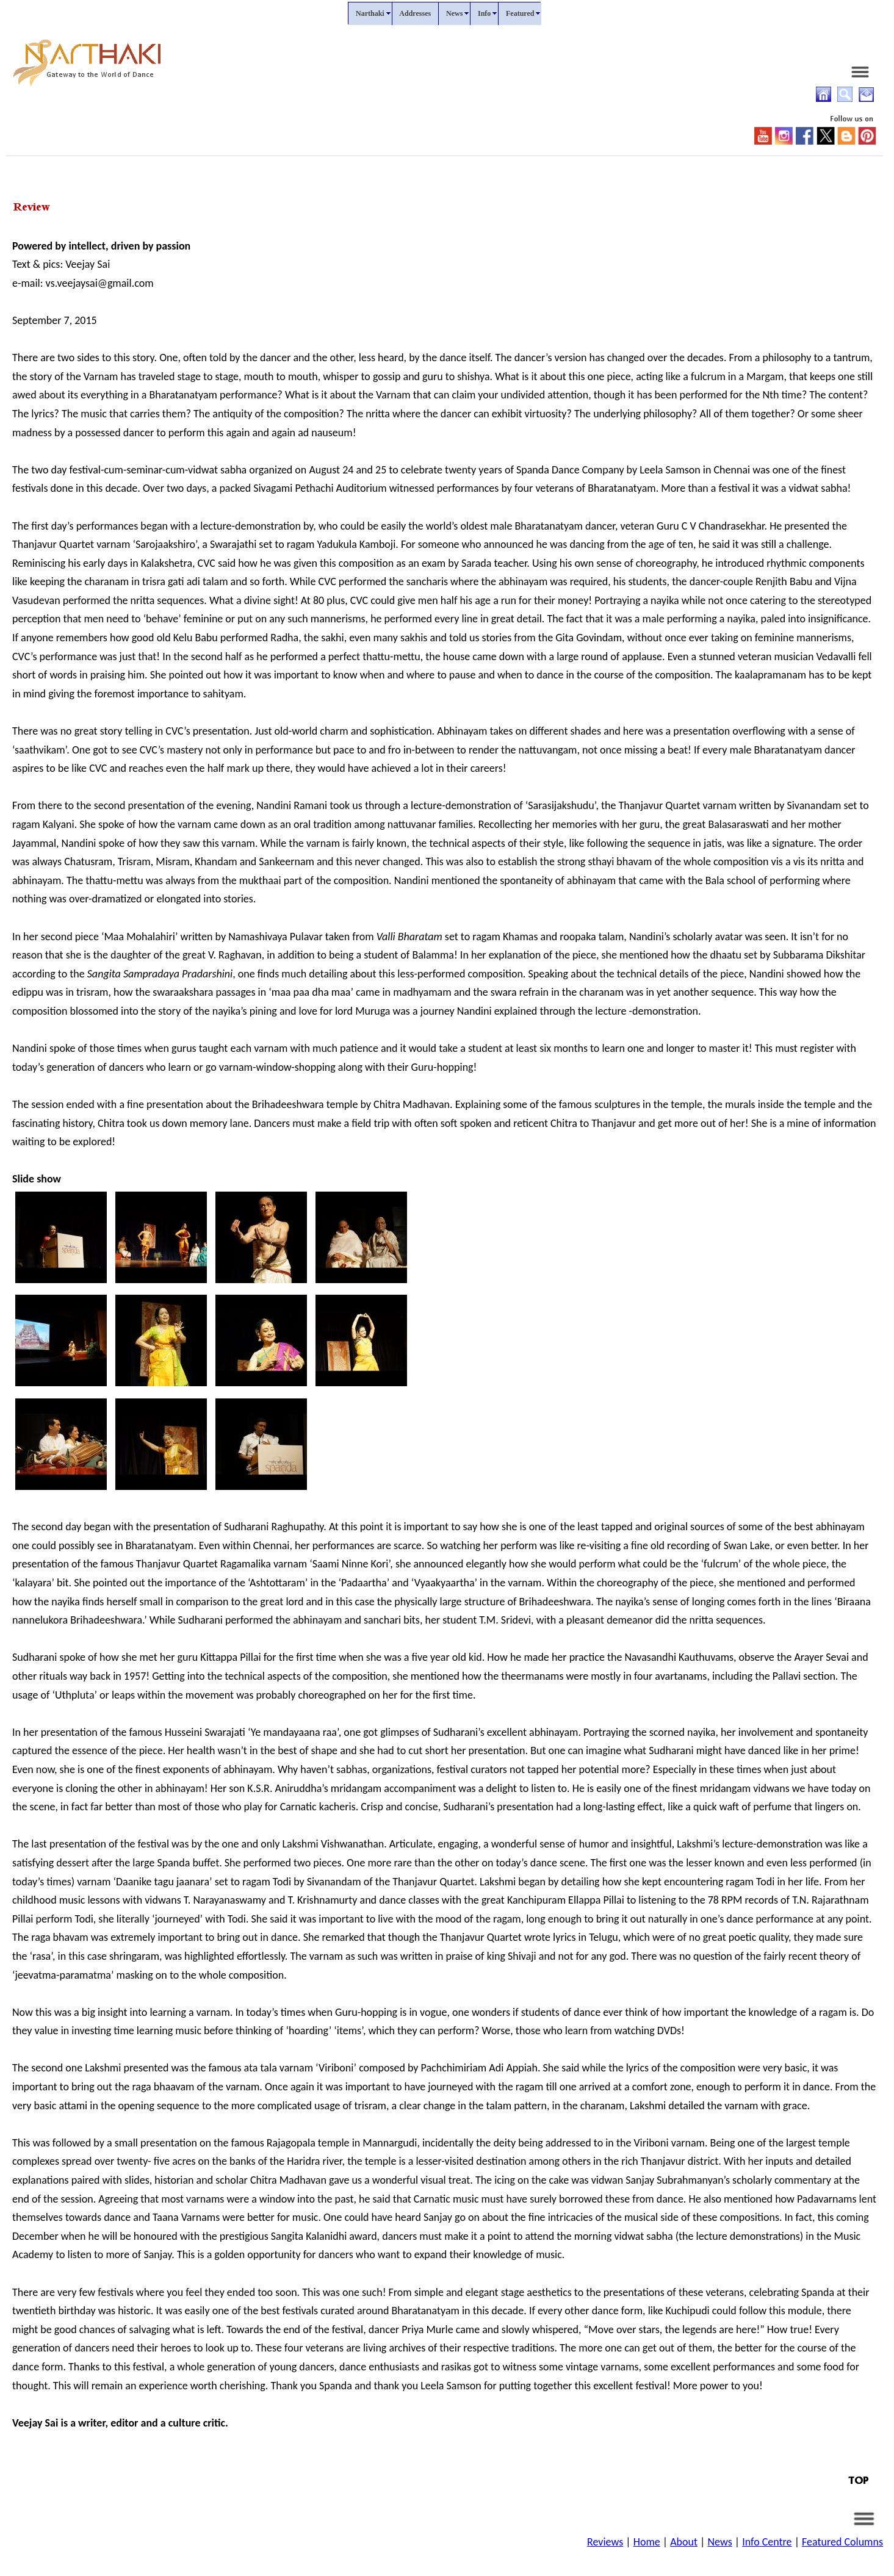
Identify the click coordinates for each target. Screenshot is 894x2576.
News (719, 2542)
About (684, 2542)
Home (646, 2542)
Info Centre (766, 2542)
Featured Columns (842, 2542)
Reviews (605, 2542)
